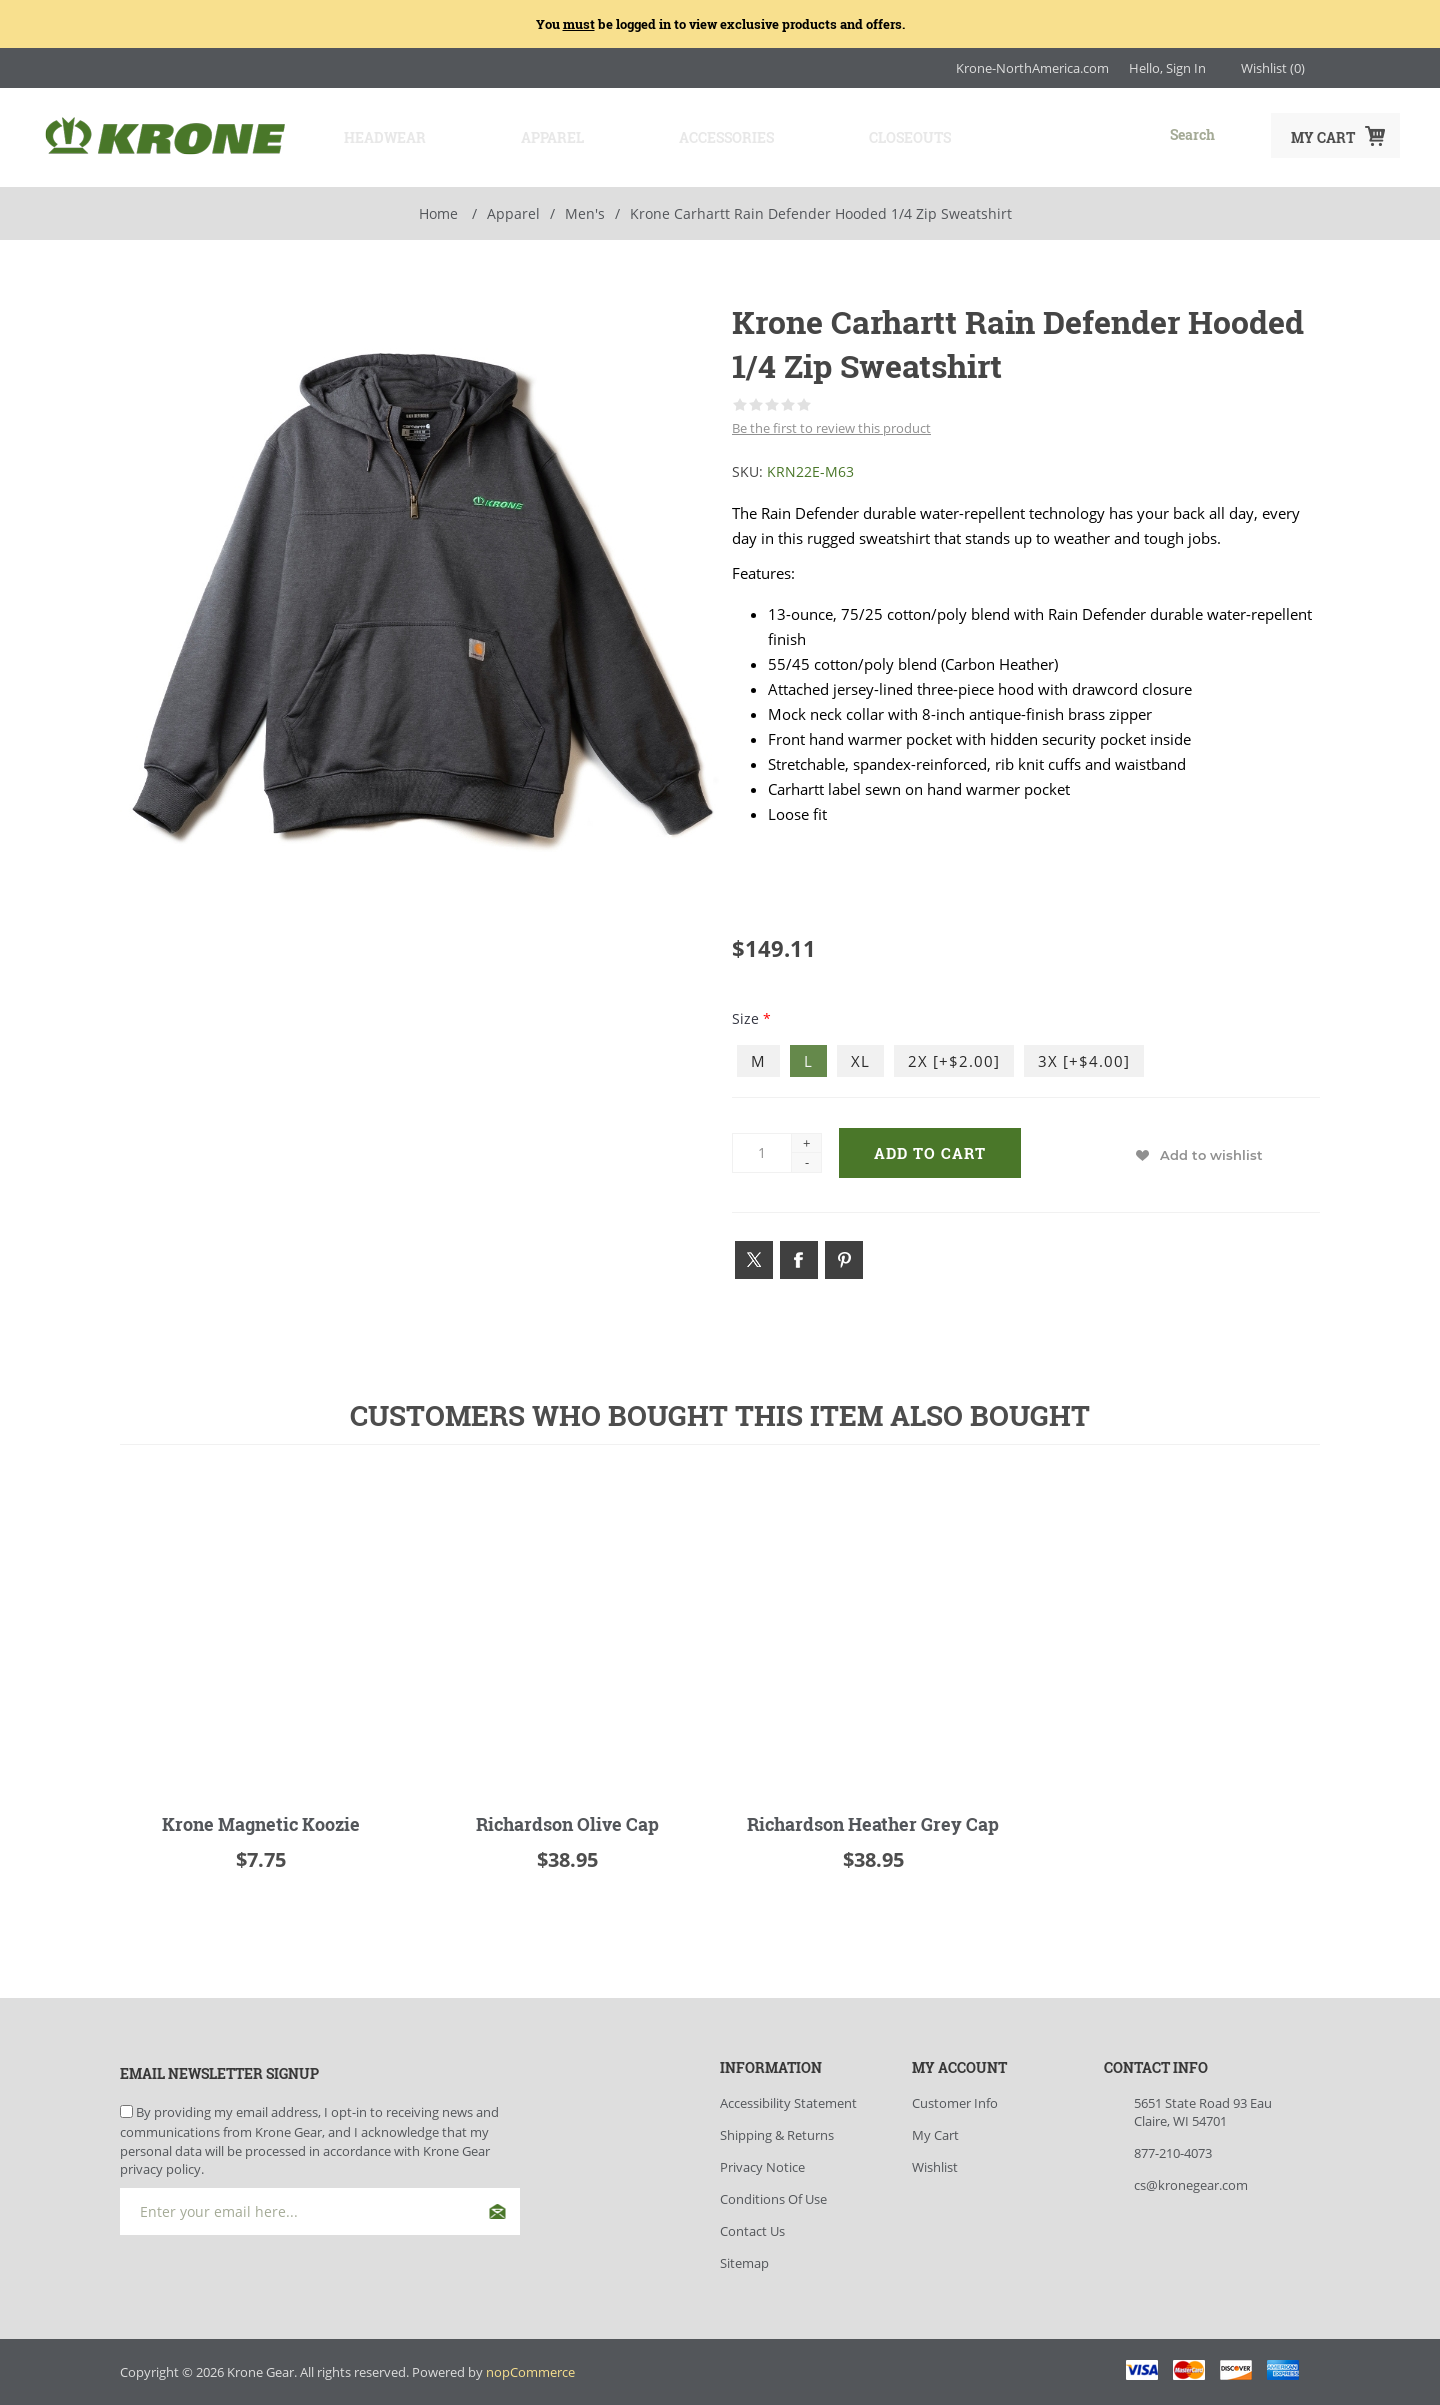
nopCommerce (530, 2368)
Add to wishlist (1211, 1151)
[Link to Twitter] (754, 1256)
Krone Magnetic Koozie (261, 1820)
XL (860, 1057)
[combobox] (1116, 134)
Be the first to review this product (831, 424)
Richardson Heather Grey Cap (873, 1820)
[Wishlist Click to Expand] (1273, 68)
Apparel (538, 135)
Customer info (955, 2099)
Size (747, 1014)
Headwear (376, 135)
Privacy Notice (762, 2163)
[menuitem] (816, 2099)
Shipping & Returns (777, 2131)
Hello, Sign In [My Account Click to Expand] (1167, 68)
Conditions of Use (773, 2195)
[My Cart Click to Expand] (1335, 135)
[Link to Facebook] (1360, 68)
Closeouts (886, 135)
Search (1235, 134)
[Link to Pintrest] (844, 1256)
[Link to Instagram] (1330, 68)
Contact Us (752, 2227)
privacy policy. (162, 2164)
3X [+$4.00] (1084, 1057)
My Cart (935, 2131)
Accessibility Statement (788, 2099)
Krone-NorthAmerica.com (1032, 68)
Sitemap (744, 2259)
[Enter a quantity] (762, 1148)
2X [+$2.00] (954, 1057)
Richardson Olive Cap (567, 1820)
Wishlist (935, 2163)
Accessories (707, 135)
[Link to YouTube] (1390, 68)
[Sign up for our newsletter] (320, 2206)
